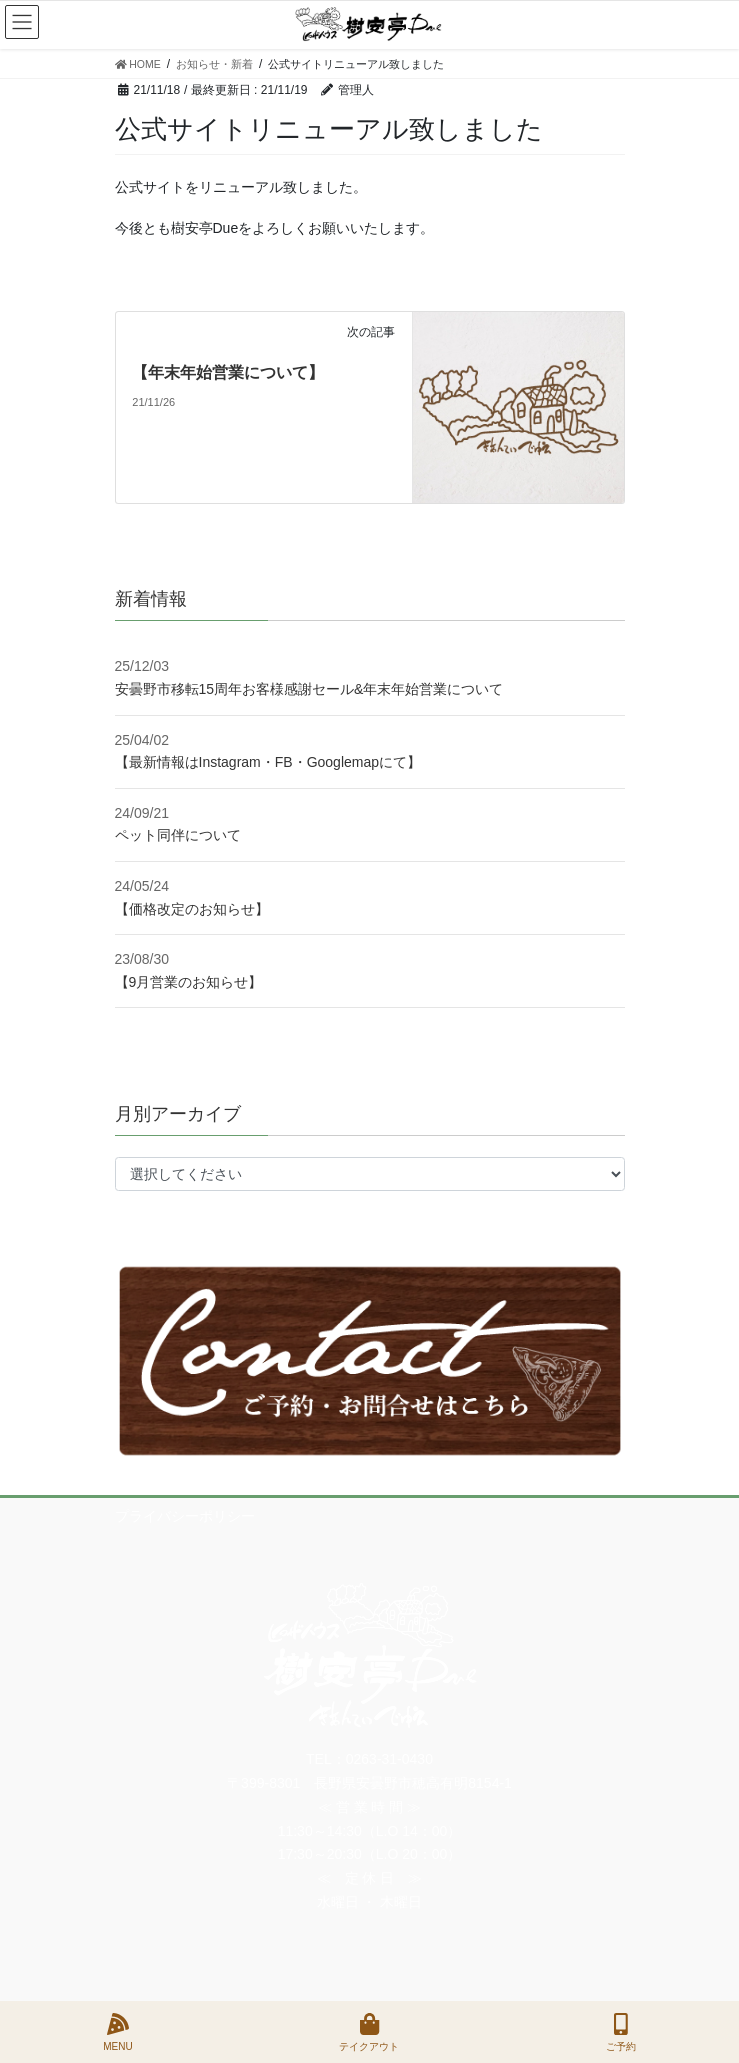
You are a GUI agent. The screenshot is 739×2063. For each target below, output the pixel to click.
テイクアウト (369, 2032)
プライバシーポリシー (185, 1516)
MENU (117, 2032)
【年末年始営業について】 (228, 372)
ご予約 (621, 2032)
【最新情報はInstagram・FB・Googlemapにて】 (268, 762)
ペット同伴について (178, 835)
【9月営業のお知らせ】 (189, 982)
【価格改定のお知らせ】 (192, 909)
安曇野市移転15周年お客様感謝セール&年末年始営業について (309, 689)
